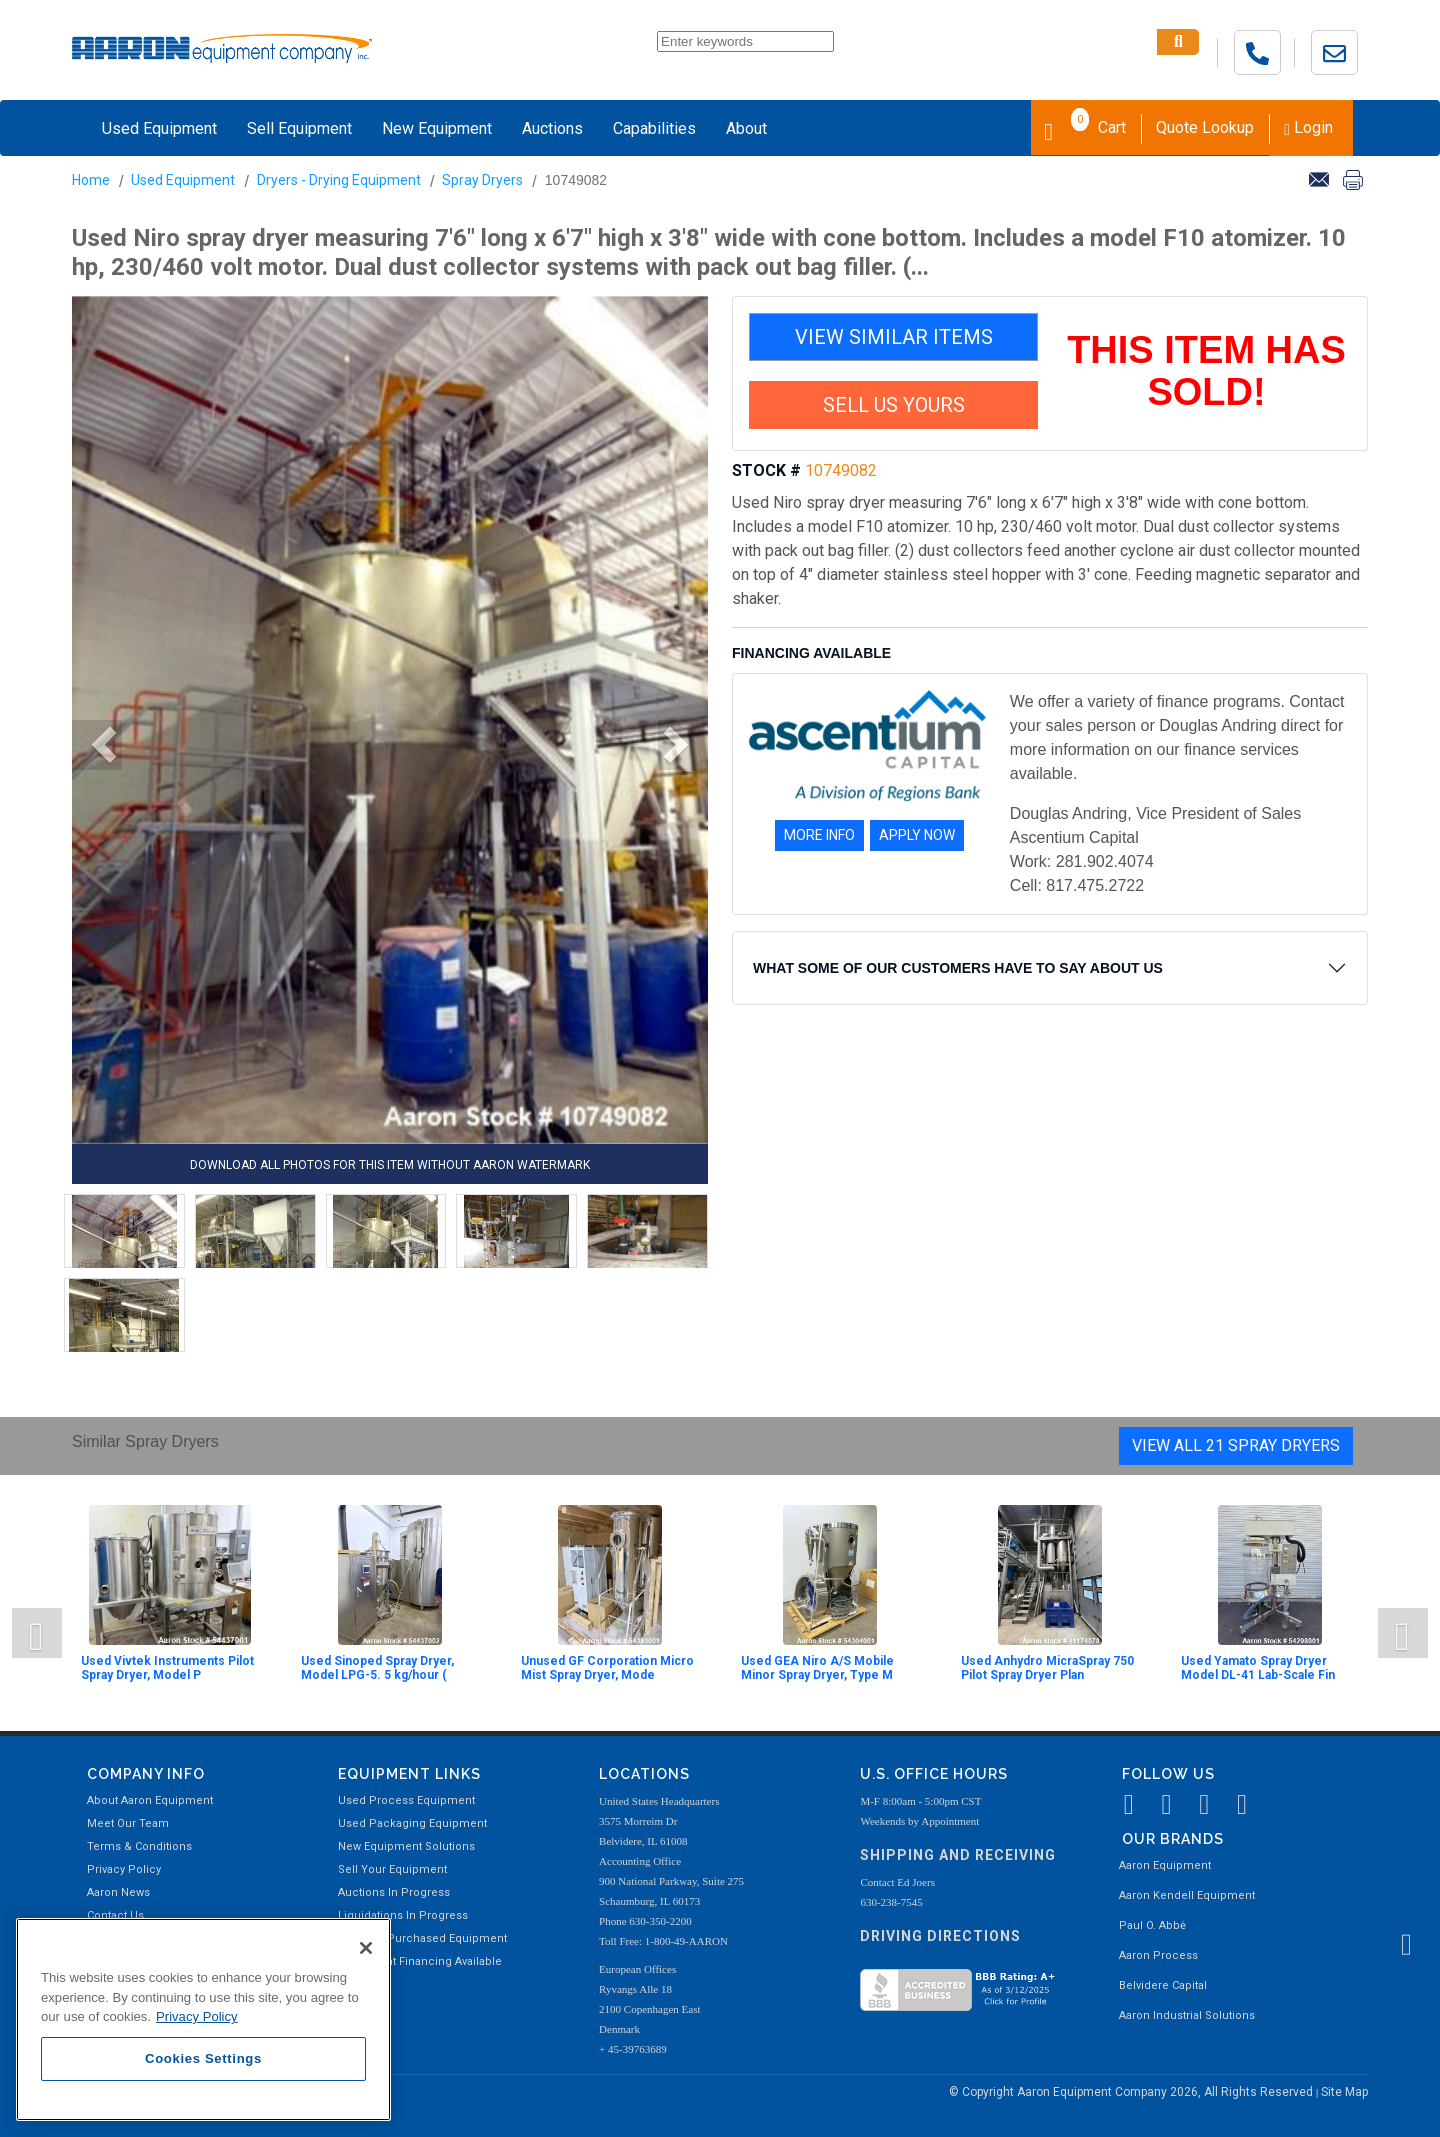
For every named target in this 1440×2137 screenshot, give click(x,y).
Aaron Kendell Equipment (1187, 1895)
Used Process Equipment (406, 1800)
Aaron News (118, 1892)
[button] (97, 745)
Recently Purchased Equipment (422, 1938)
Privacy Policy (124, 1869)
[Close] (366, 1948)
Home (91, 180)
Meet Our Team (128, 1823)
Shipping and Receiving (958, 1855)
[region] (203, 2019)
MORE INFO (819, 835)
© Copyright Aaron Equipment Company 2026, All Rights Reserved (1132, 2092)
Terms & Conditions (139, 1846)
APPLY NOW (917, 835)
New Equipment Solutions (406, 1846)
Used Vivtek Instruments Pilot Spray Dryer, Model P (167, 1668)
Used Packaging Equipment (412, 1823)
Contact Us (115, 1915)
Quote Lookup (1205, 127)
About (746, 128)
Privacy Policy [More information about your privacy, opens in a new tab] (197, 2016)
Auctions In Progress (394, 1892)
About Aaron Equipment (150, 1800)
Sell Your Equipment (392, 1869)
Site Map (1344, 2092)
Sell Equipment (299, 128)
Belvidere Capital (1163, 1985)
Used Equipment (159, 128)
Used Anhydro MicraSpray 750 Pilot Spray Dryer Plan (1047, 1668)
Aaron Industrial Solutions (1187, 2015)
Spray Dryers (482, 180)
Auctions (552, 128)
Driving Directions (940, 1936)
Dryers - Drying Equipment (339, 180)
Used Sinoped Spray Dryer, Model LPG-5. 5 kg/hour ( (377, 1668)
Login (1308, 127)
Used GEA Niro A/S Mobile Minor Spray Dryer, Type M (817, 1668)
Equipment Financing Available (420, 1961)
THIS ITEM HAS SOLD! (1206, 371)
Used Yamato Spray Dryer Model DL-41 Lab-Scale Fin (1258, 1668)
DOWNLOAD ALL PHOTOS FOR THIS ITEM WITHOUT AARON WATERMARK (390, 1165)
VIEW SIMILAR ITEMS (894, 337)
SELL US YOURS (894, 405)
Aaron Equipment (1165, 1865)
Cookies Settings (203, 2058)
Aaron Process (1158, 1955)
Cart (1085, 126)
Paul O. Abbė (1152, 1925)
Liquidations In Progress (403, 1915)
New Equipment (437, 128)
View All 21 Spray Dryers (1236, 1445)
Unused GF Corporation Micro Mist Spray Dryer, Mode (607, 1668)
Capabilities (654, 128)
